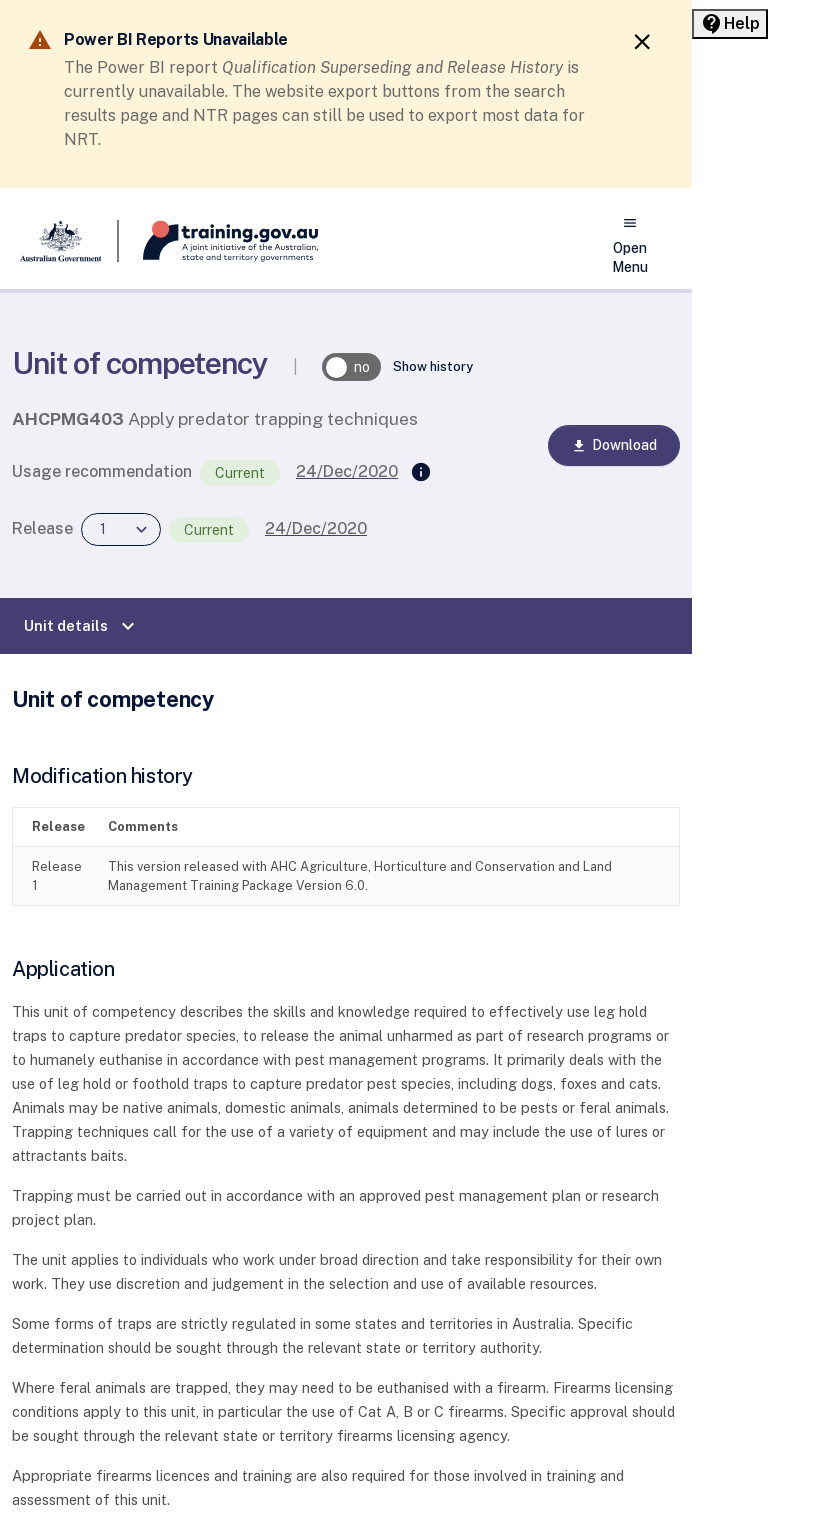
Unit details (82, 626)
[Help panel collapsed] (730, 24)
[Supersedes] (421, 473)
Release (42, 528)
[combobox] (121, 529)
